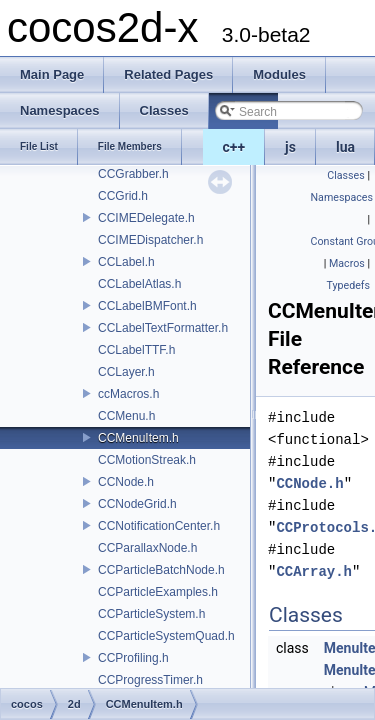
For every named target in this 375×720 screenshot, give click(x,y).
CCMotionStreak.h (147, 460)
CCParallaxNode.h (147, 548)
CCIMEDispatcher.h (150, 240)
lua (345, 147)
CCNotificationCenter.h (159, 526)
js (290, 147)
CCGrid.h (123, 196)
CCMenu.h (126, 416)
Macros (347, 263)
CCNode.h (126, 482)
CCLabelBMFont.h (147, 306)
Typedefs (348, 285)
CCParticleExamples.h (158, 592)
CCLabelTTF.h (136, 350)
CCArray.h (314, 571)
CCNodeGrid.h (137, 504)
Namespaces (342, 197)
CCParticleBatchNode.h (161, 570)
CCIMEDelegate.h (146, 218)
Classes (345, 175)
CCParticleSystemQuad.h (166, 636)
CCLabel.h (126, 262)
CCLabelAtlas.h (139, 284)
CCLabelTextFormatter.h (163, 328)
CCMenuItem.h (138, 438)
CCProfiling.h (133, 658)
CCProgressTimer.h (150, 680)
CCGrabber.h (133, 174)
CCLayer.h (126, 372)
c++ (234, 147)
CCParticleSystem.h (151, 614)
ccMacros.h (128, 394)
